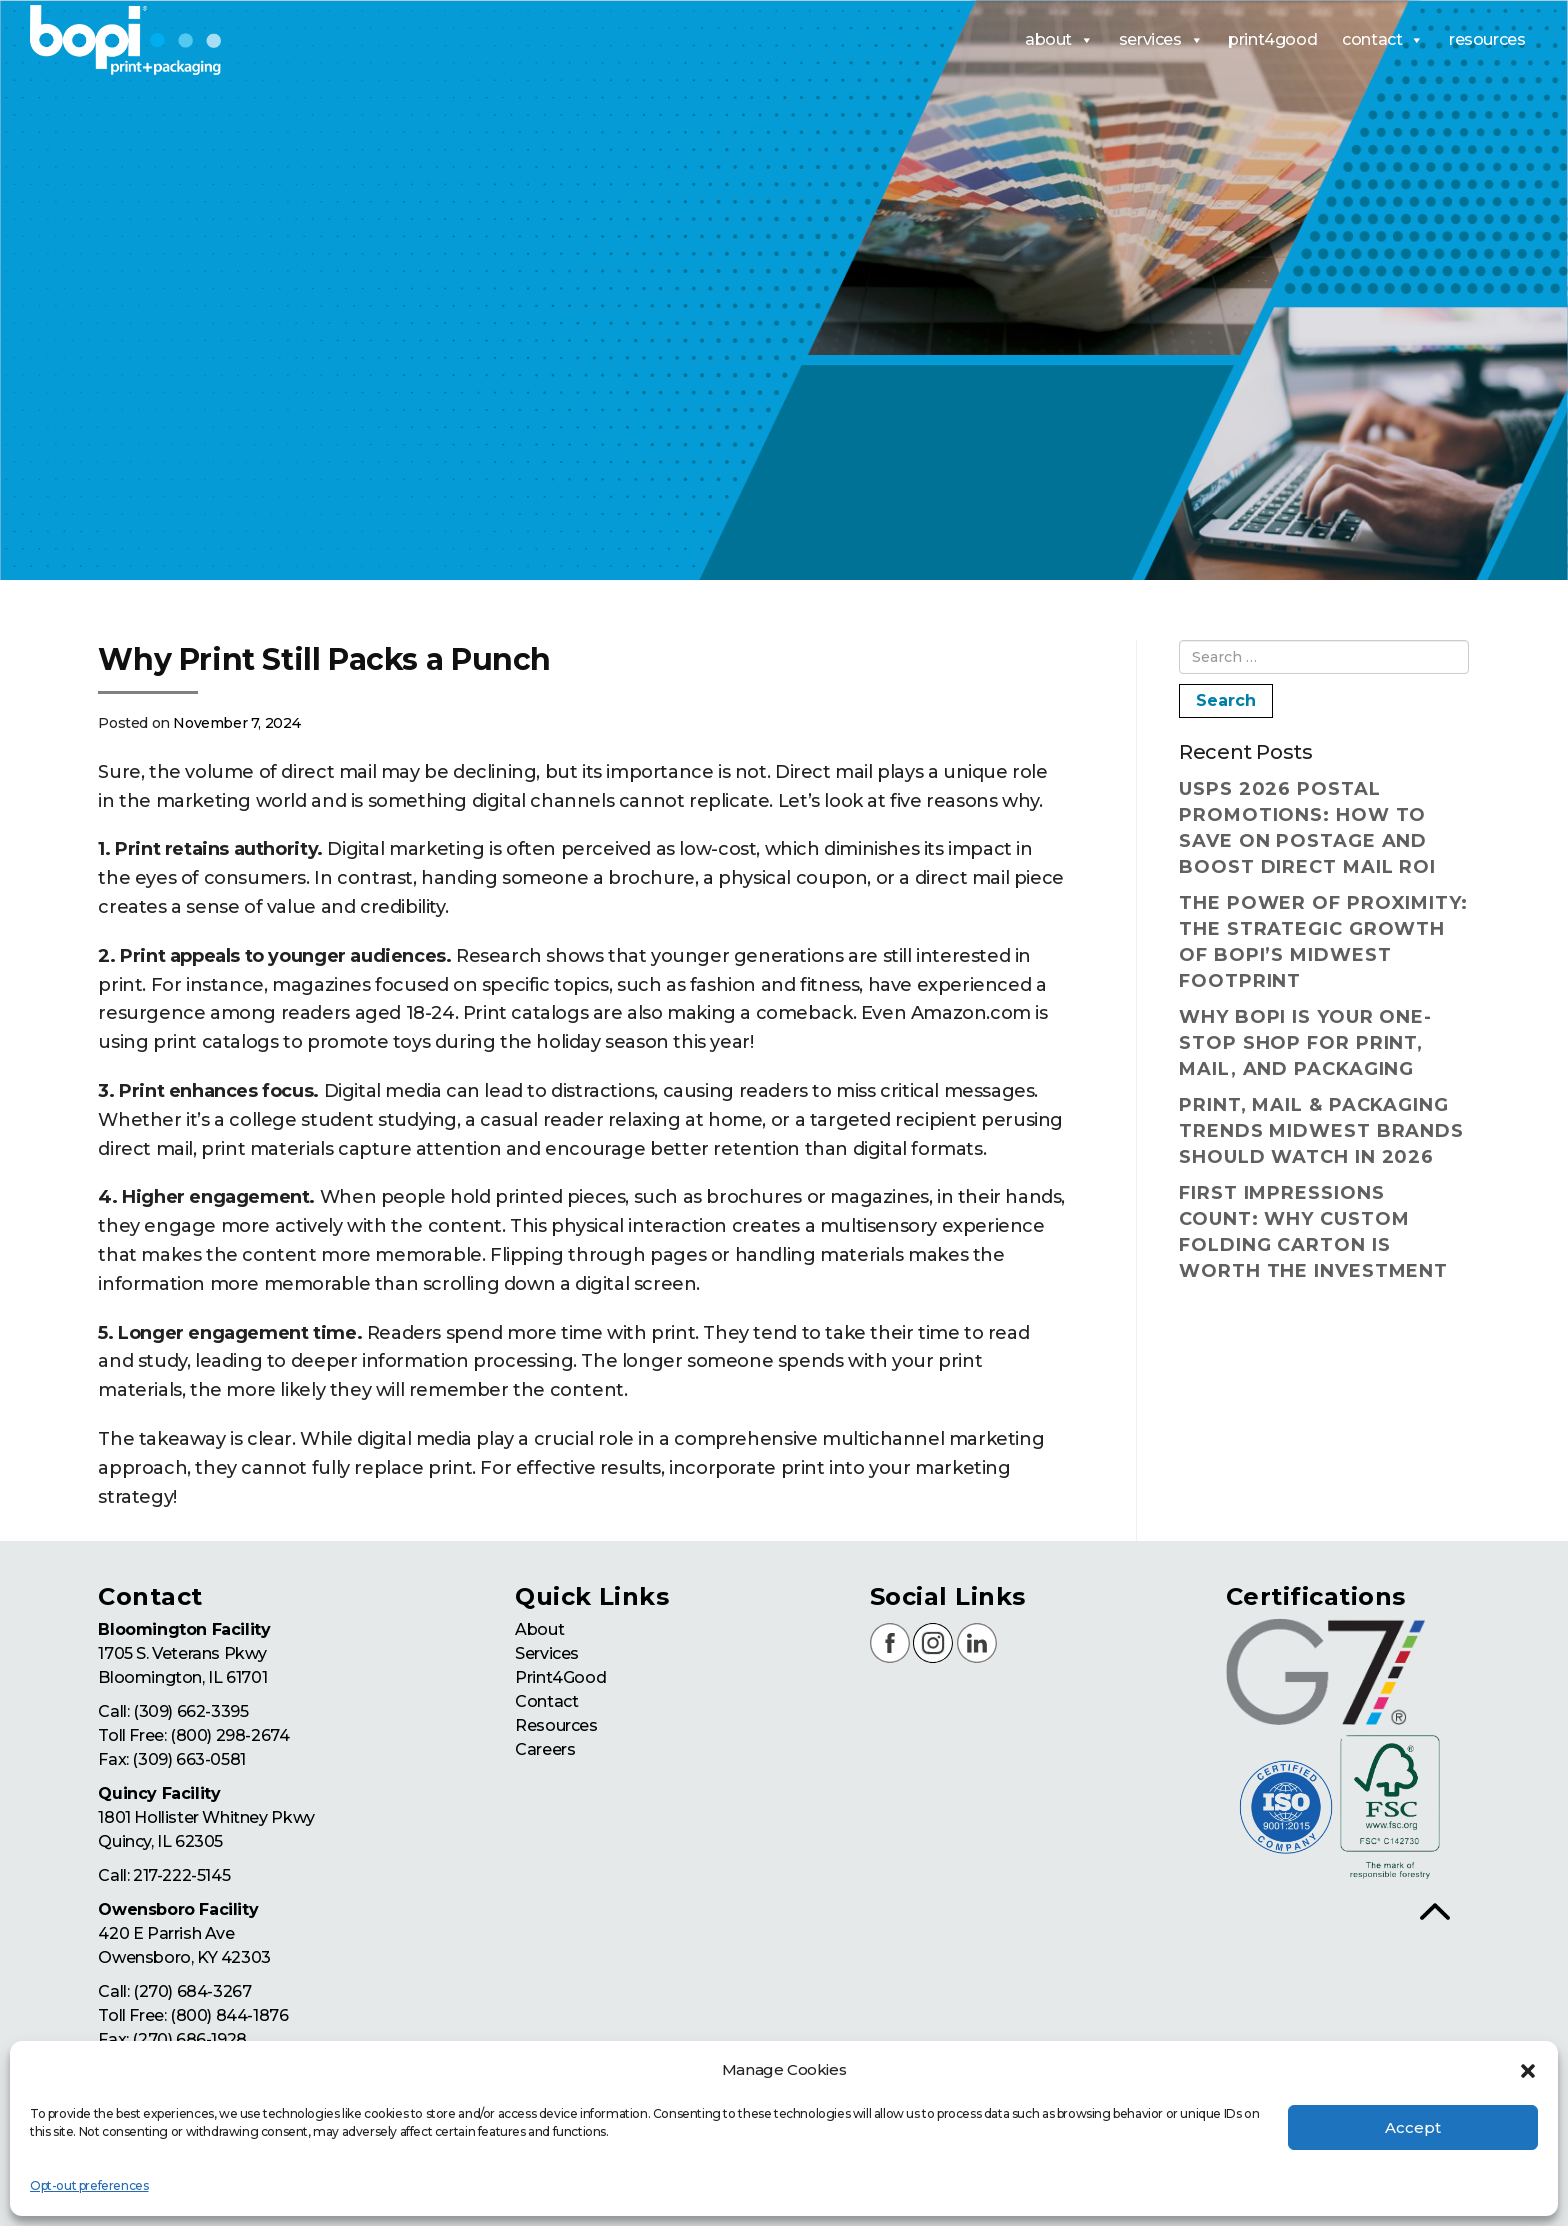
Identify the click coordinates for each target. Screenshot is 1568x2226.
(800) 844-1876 (229, 2015)
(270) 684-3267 (192, 1991)
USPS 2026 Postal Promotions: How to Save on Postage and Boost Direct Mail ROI (1307, 828)
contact (1383, 40)
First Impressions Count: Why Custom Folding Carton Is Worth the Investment (1313, 1232)
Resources (556, 1725)
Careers (545, 1749)
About (539, 1629)
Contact (546, 1701)
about (1059, 40)
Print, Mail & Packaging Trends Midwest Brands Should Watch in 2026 (1321, 1131)
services (1161, 40)
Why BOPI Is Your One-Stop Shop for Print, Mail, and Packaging (1305, 1043)
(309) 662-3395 (190, 1711)
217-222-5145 (181, 1875)
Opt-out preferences (89, 2185)
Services (547, 1653)
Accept (1413, 2127)
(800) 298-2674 (229, 1735)
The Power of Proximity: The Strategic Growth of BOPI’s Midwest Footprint (1323, 942)
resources (1487, 39)
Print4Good (560, 1677)
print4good (1272, 39)
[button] (1528, 2071)
